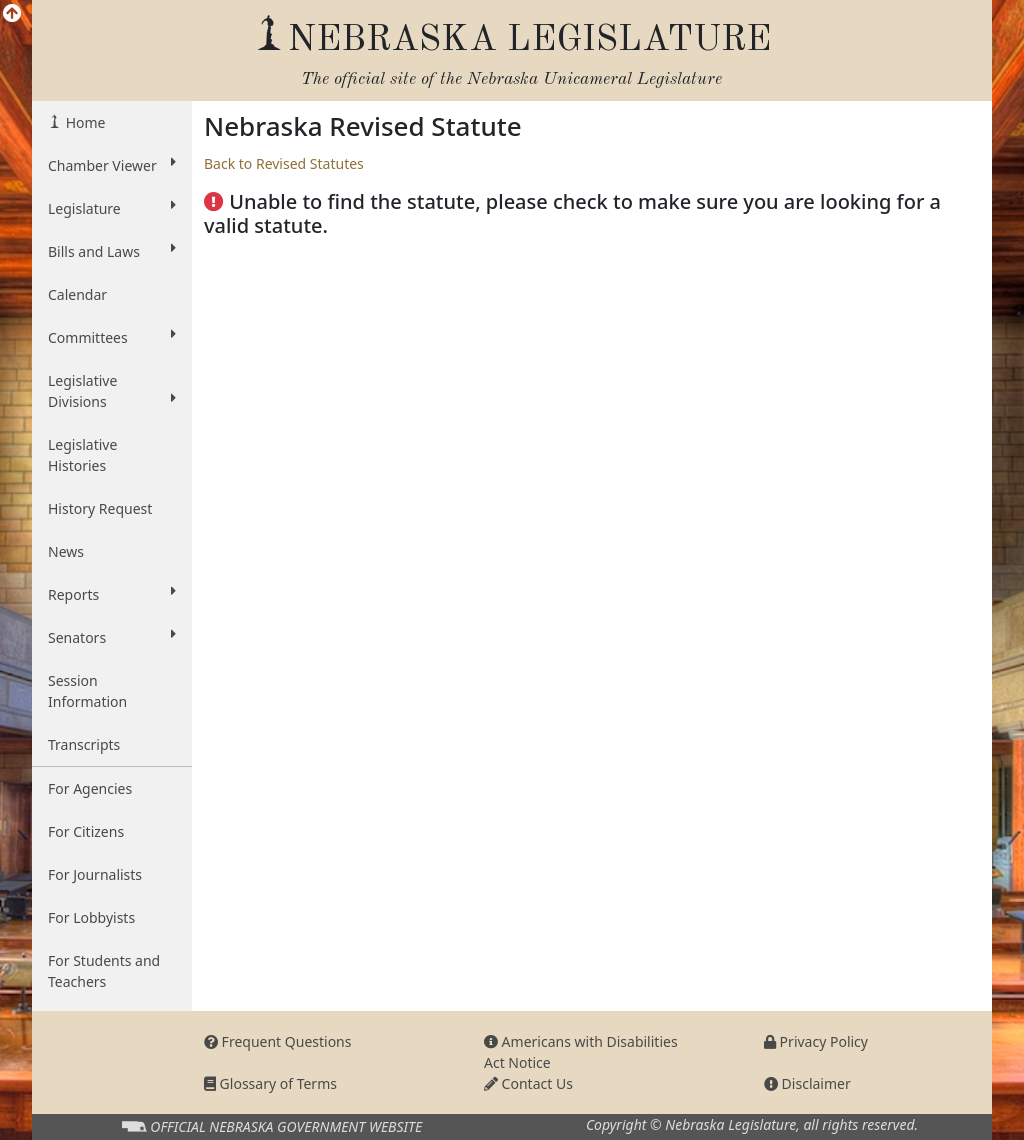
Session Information (87, 691)
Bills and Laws (112, 251)
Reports (112, 594)
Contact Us (528, 1083)
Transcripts (84, 744)
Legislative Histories (82, 455)
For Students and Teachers (104, 971)
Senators (112, 637)
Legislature (112, 208)
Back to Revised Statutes (284, 163)
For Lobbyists (91, 917)
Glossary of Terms (270, 1083)
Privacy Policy (816, 1041)
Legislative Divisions (112, 391)
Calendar (77, 294)
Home (83, 122)
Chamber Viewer (112, 165)
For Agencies (90, 788)
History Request (100, 508)
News (66, 551)
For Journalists (95, 874)
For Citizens (86, 831)
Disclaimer (807, 1083)
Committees (112, 337)
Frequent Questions (278, 1041)
